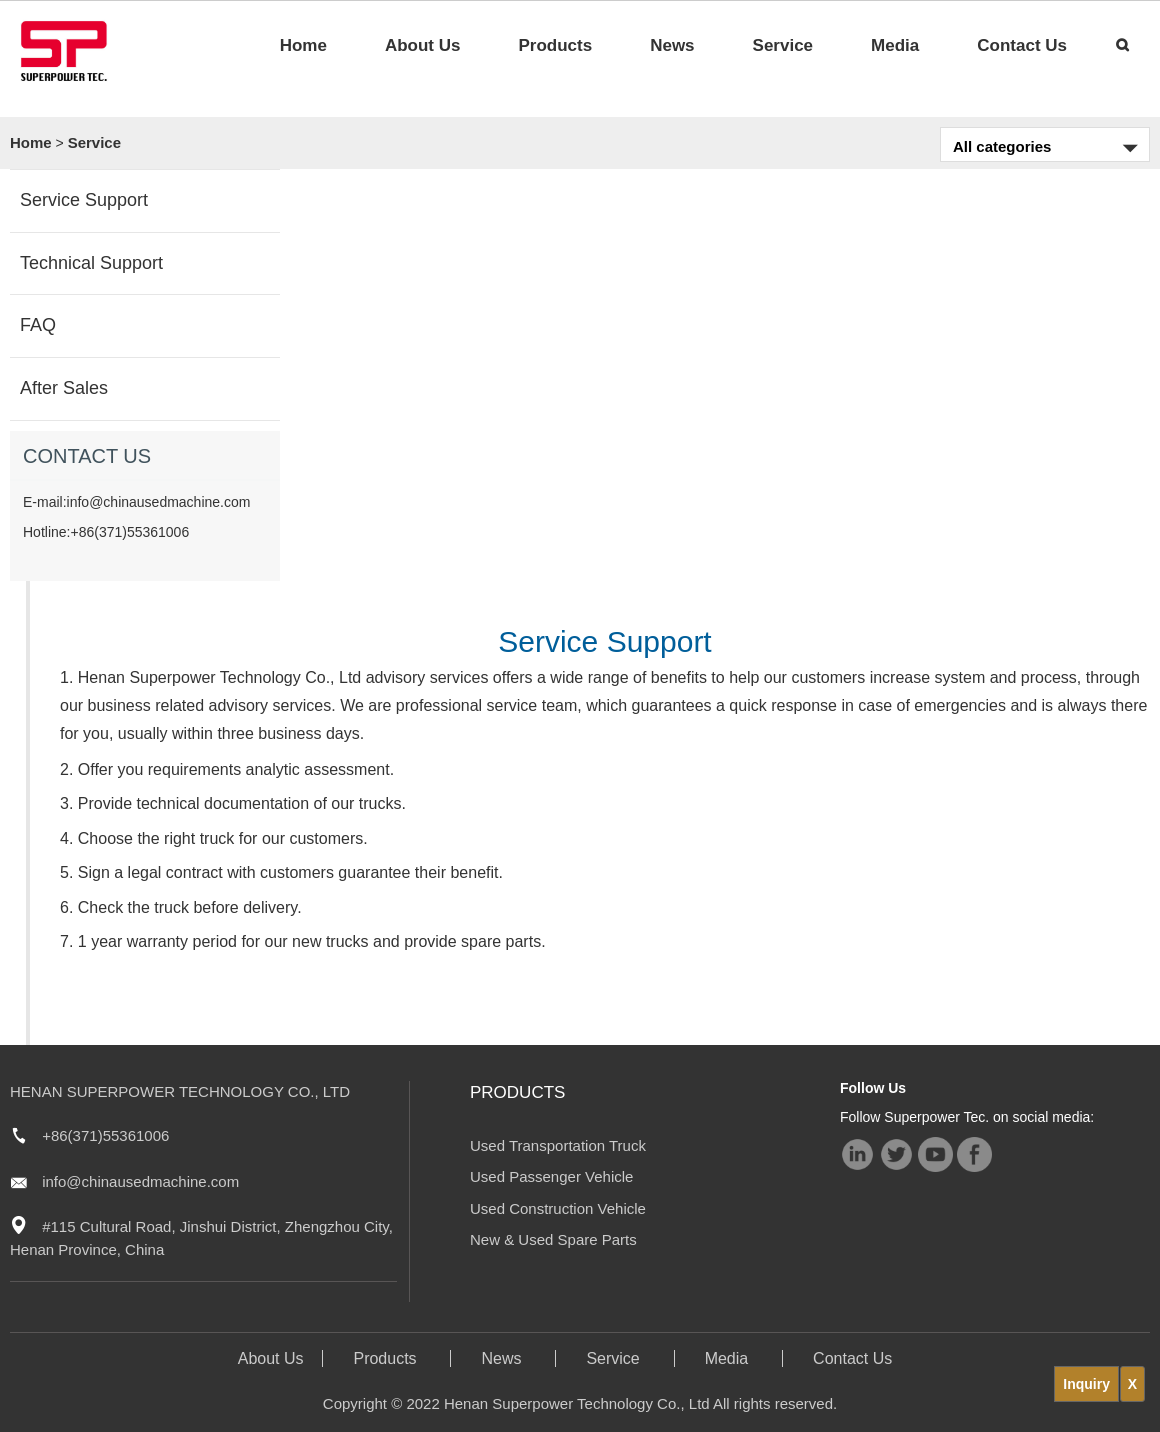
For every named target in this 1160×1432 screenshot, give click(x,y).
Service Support (84, 200)
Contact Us (1022, 45)
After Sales (64, 388)
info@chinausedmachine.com (140, 1181)
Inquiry (1086, 1384)
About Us (423, 45)
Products (555, 45)
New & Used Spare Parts (553, 1239)
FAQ (38, 325)
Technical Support (91, 263)
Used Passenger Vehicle (551, 1176)
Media (895, 45)
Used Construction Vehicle (558, 1208)
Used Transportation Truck (558, 1145)
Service (783, 45)
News (672, 45)
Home (303, 45)
